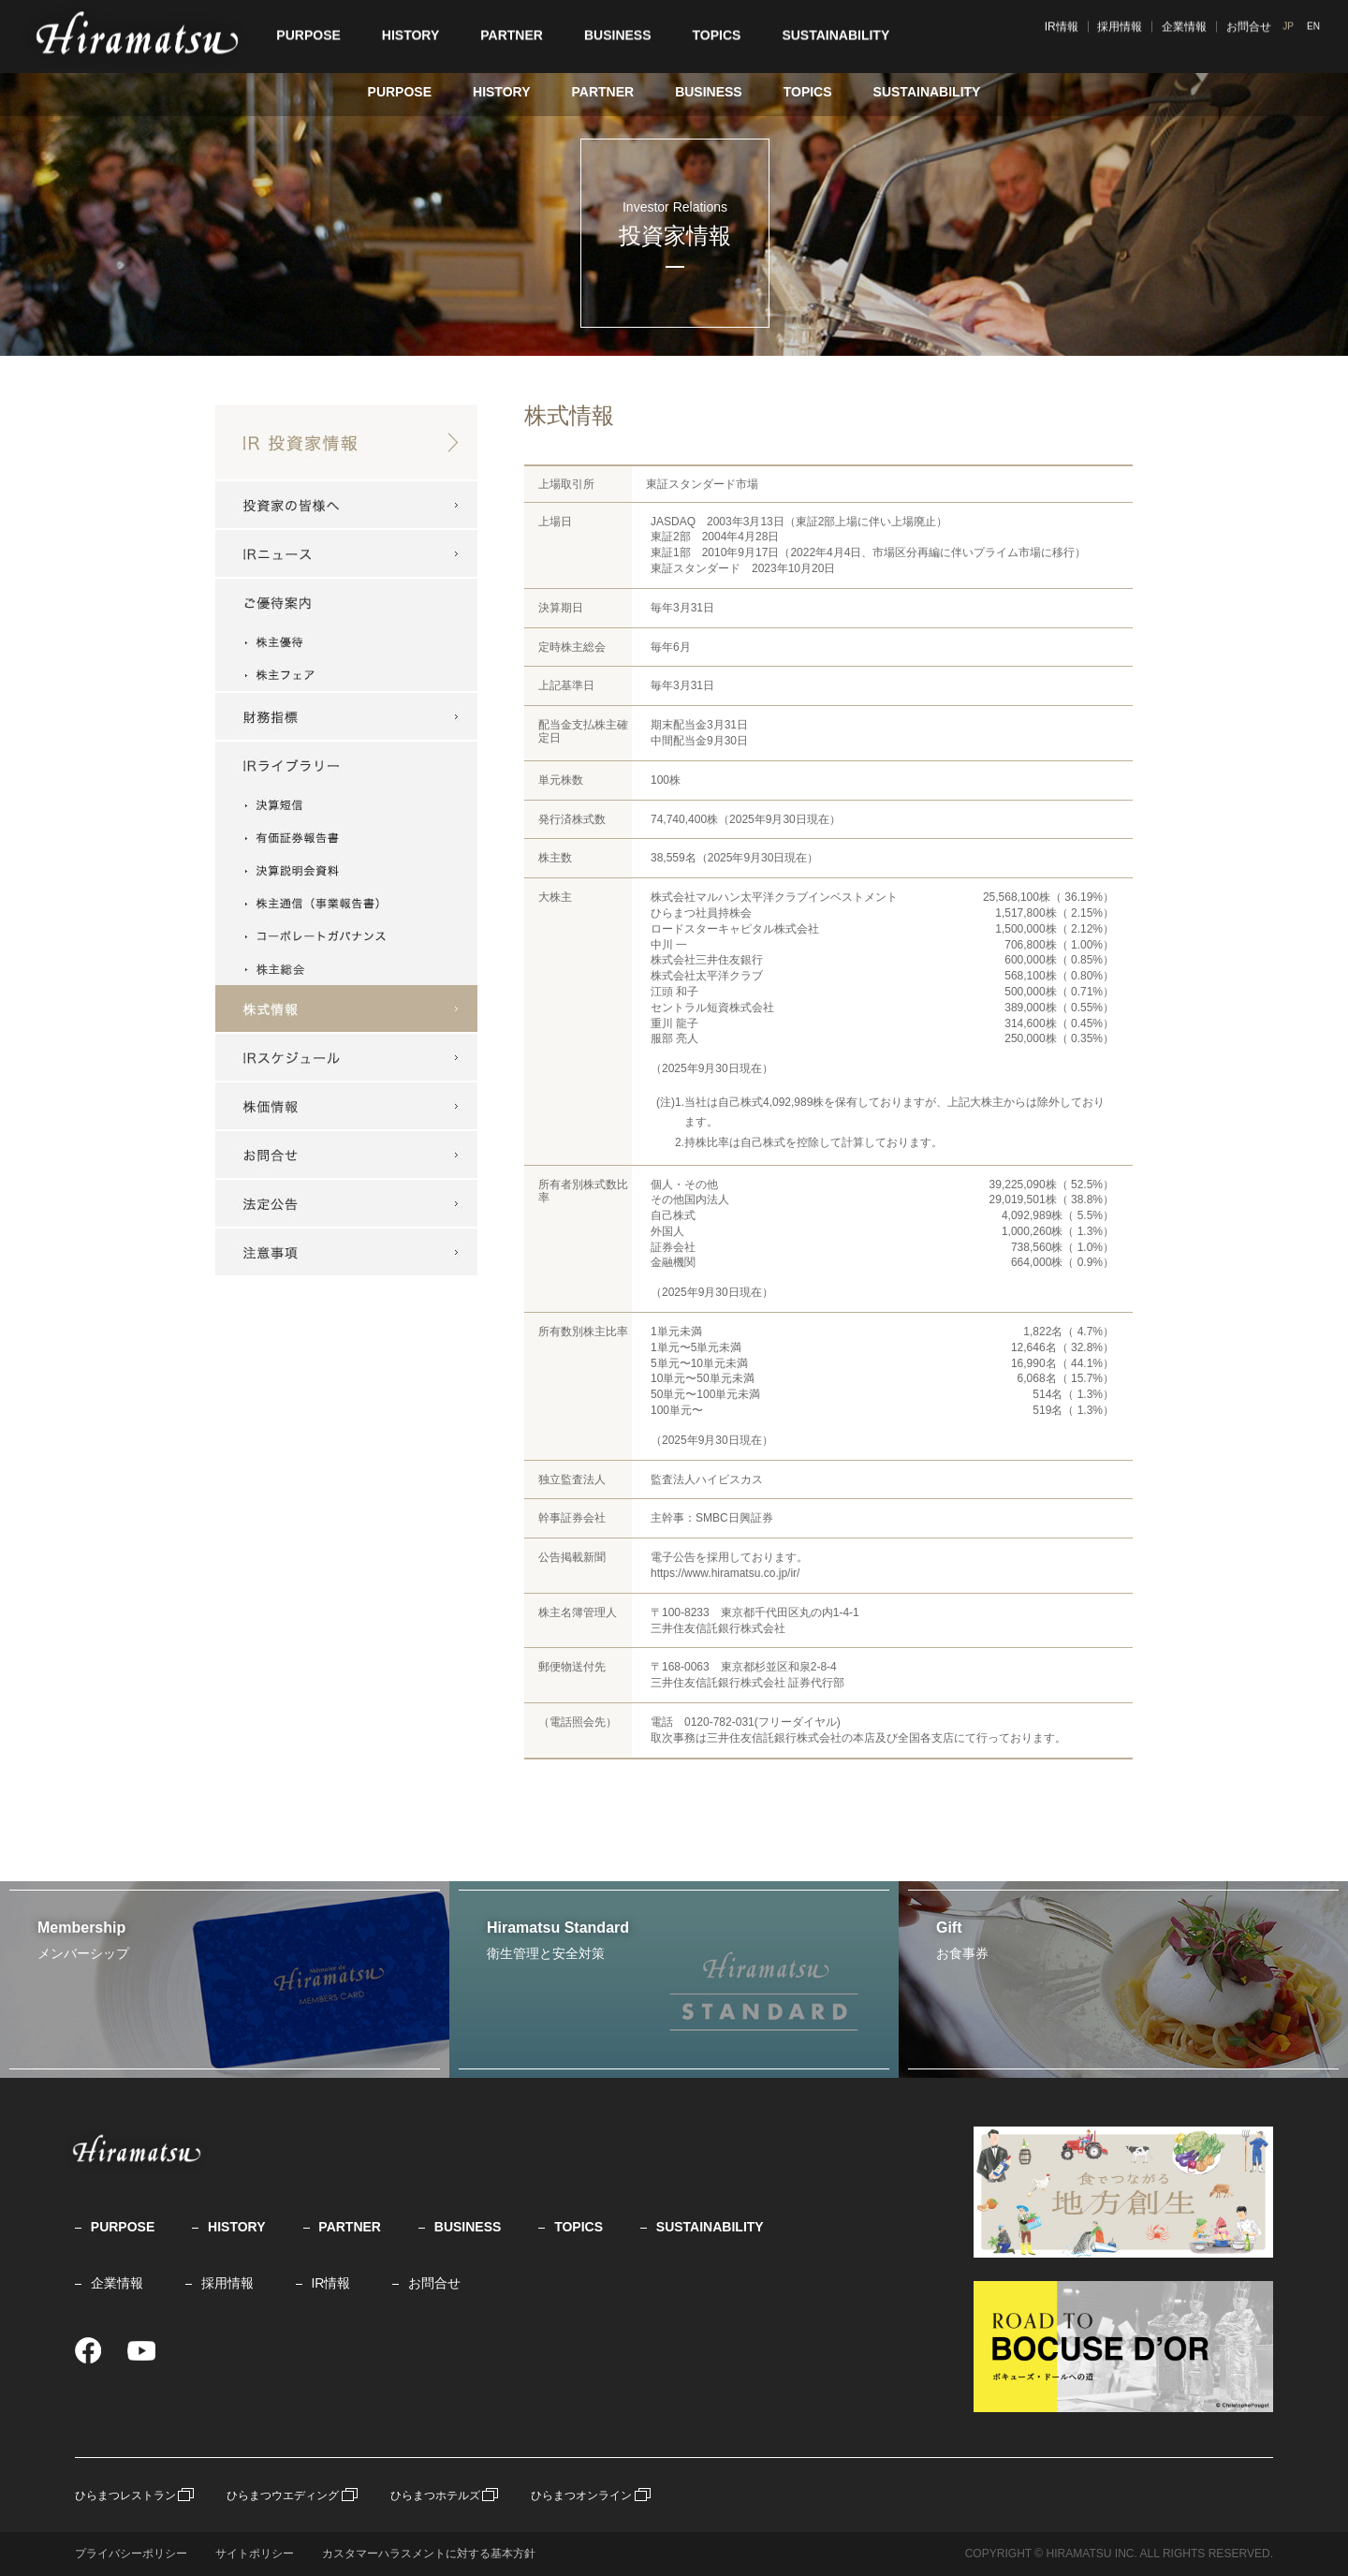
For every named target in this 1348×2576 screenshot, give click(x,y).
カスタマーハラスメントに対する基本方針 (428, 2553)
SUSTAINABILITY (927, 91)
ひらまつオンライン (581, 2495)
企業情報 (1248, 34)
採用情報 (1184, 34)
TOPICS (808, 91)
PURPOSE (400, 91)
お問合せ (434, 2282)
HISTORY (501, 91)
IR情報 (1125, 34)
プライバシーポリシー (131, 2553)
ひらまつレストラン (125, 2495)
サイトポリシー (254, 2553)
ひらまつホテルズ (435, 2495)
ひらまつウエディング (283, 2495)
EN (1319, 34)
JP (1295, 34)
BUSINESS (708, 91)
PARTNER (602, 91)
